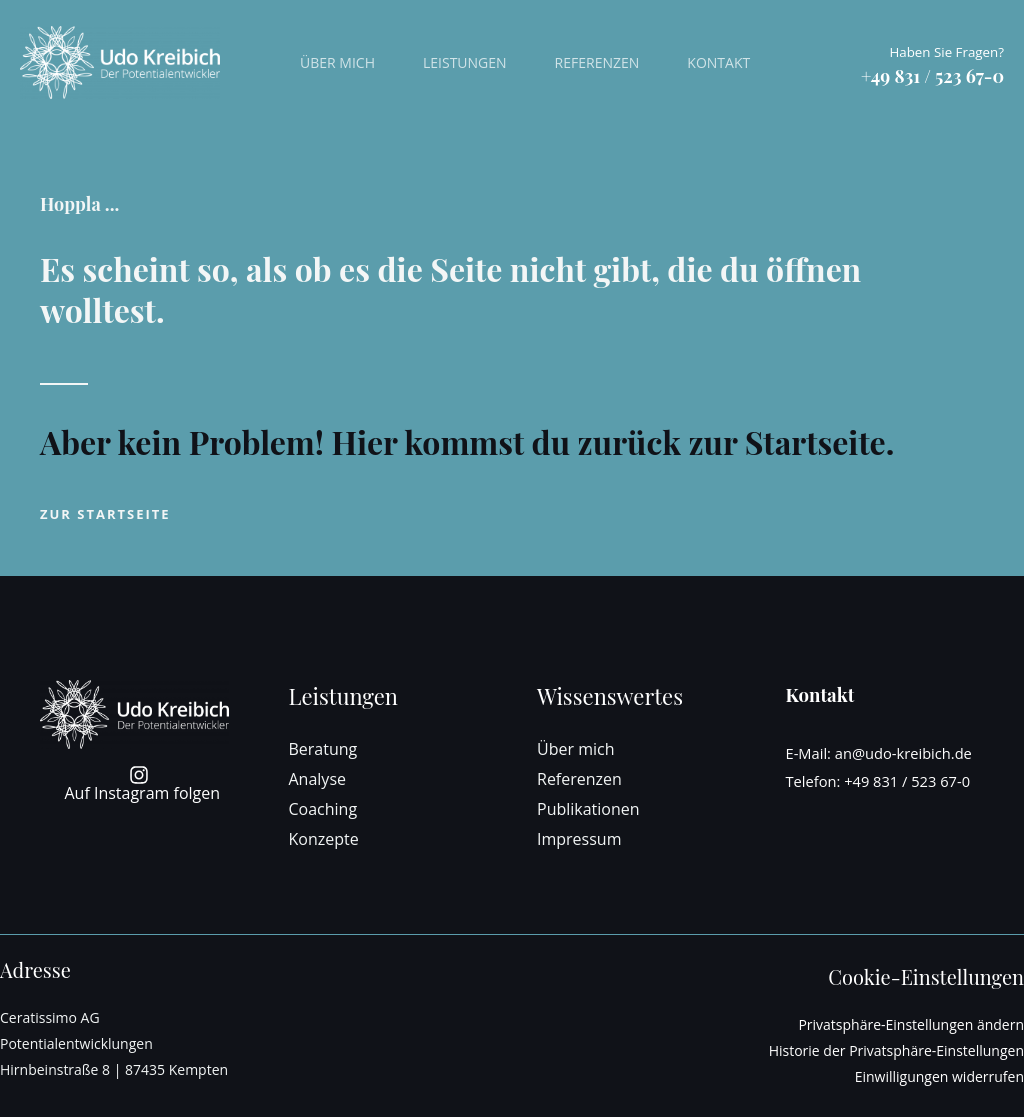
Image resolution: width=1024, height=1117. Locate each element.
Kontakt (718, 62)
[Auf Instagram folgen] (139, 783)
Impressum (579, 839)
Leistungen (465, 62)
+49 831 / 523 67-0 (907, 781)
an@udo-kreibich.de (903, 753)
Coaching (323, 809)
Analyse (317, 779)
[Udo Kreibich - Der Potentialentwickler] (120, 61)
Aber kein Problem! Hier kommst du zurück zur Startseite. (467, 441)
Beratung (323, 749)
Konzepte (324, 839)
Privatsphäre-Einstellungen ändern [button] (911, 1024)
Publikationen (588, 809)
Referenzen (597, 62)
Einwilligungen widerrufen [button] (939, 1076)
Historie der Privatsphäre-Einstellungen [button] (896, 1050)
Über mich (337, 62)
